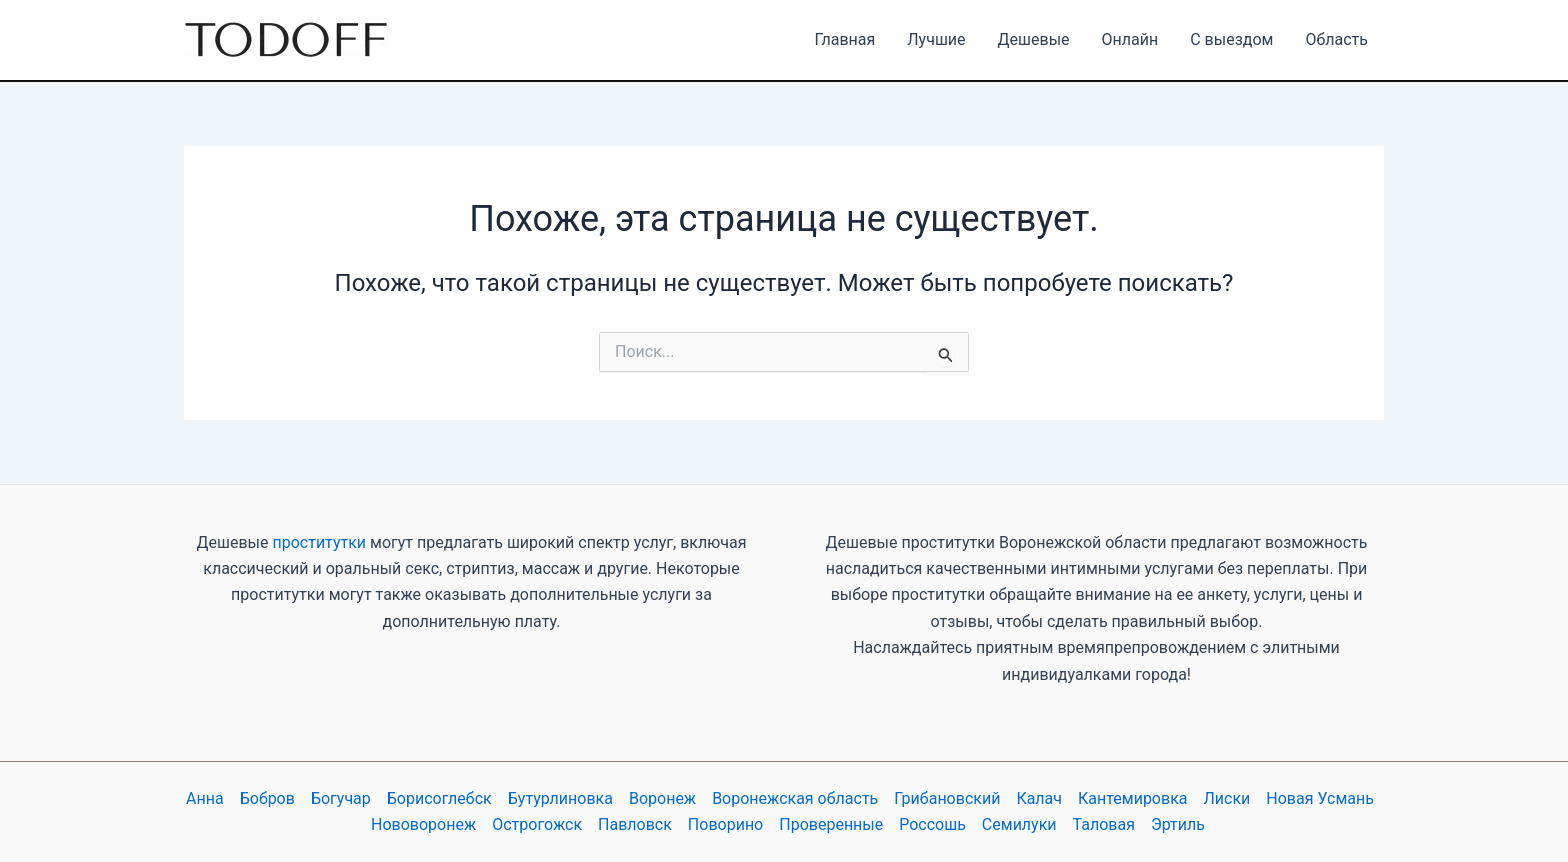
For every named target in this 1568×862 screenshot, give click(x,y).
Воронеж (662, 798)
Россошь (932, 824)
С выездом (1231, 39)
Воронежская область (795, 798)
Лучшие (936, 39)
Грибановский (947, 798)
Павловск (635, 824)
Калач (1039, 798)
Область (1336, 39)
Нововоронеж (423, 824)
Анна (205, 798)
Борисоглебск (439, 798)
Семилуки (1019, 824)
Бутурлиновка (560, 798)
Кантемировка (1132, 798)
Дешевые (1034, 39)
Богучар (341, 798)
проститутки (319, 542)
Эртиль (1178, 824)
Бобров (267, 798)
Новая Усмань (1320, 798)
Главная (844, 39)
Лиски (1227, 798)
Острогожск (537, 824)
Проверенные (831, 824)
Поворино (725, 824)
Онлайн (1130, 39)
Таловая (1104, 824)
